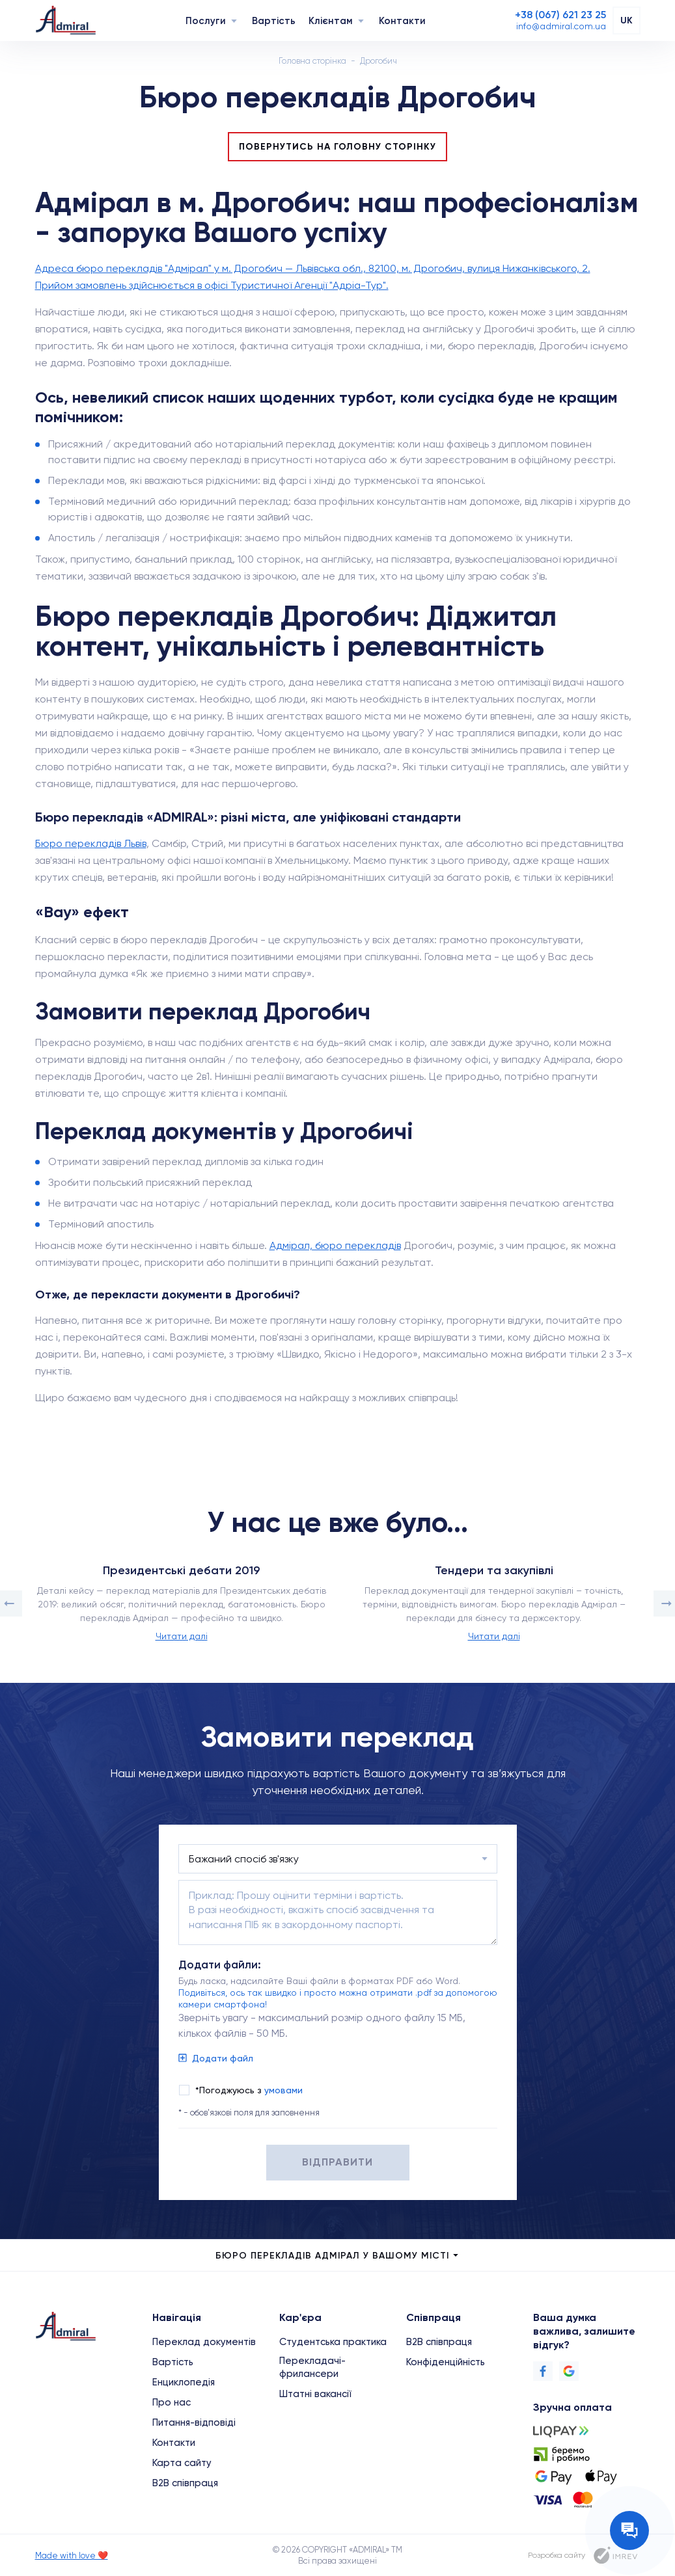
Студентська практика (333, 2342)
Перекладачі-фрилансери (312, 2367)
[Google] (569, 2371)
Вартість (274, 21)
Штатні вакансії (315, 2394)
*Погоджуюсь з (249, 2090)
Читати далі (182, 1636)
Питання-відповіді (194, 2422)
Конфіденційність (445, 2362)
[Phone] (560, 15)
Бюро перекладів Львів (90, 843)
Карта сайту (182, 2463)
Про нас (171, 2402)
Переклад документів (204, 2342)
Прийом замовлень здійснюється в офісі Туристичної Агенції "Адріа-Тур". (212, 285)
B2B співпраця (185, 2483)
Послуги (206, 21)
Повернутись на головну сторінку (337, 146)
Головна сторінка (312, 61)
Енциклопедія (183, 2382)
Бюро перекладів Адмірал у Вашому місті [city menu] (337, 2255)
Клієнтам (331, 21)
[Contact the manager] (629, 2530)
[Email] (561, 26)
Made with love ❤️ (71, 2555)
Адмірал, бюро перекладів (335, 1245)
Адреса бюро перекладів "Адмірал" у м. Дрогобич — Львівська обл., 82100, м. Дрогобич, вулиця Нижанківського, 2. (312, 268)
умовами (283, 2090)
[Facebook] (543, 2371)
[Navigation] (234, 20)
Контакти (402, 21)
